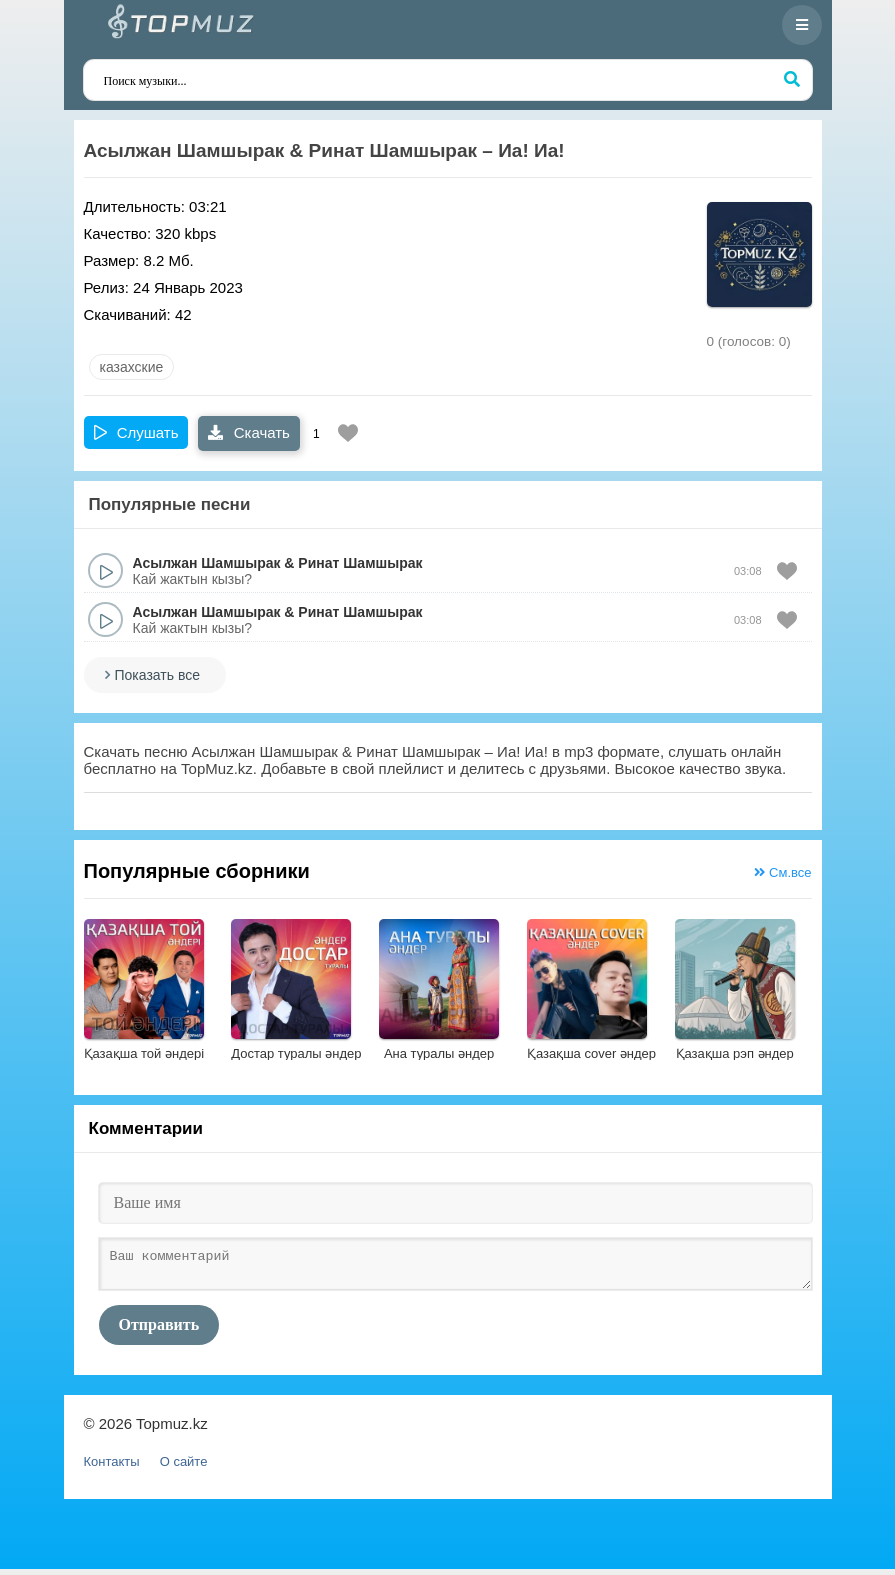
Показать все (157, 675)
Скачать (248, 432)
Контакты (112, 1467)
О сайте (184, 1467)
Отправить (159, 1330)
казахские (132, 367)
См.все (782, 872)
